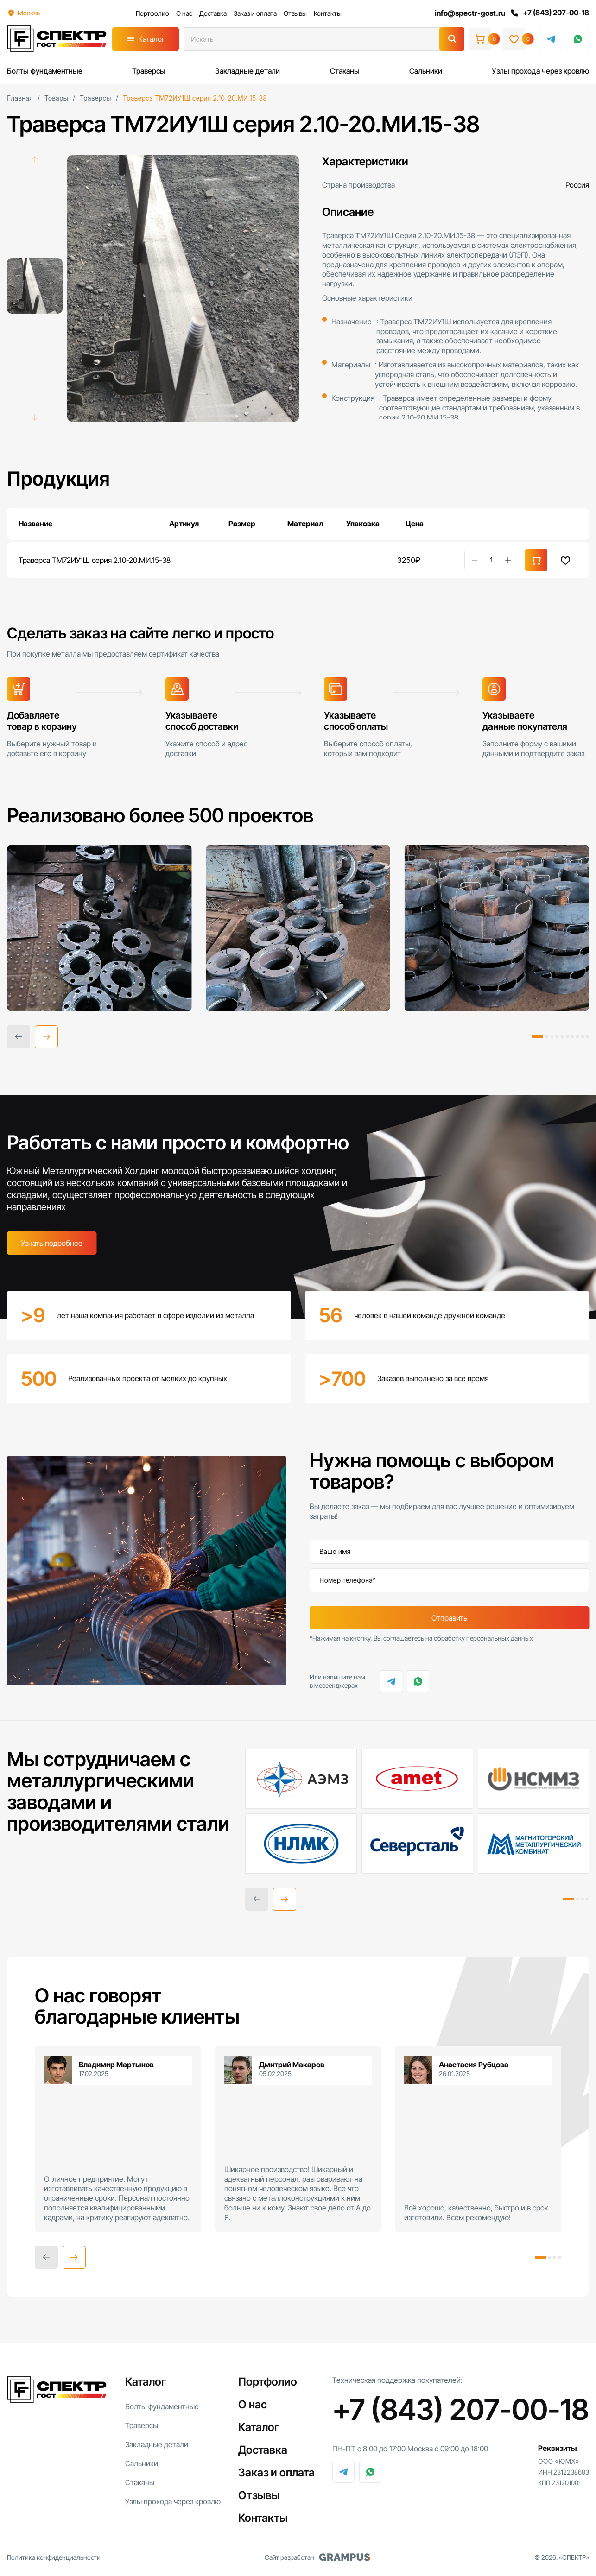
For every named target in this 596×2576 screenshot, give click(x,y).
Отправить (449, 1618)
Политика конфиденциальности (54, 2558)
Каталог (151, 39)
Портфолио (151, 13)
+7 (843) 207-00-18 (548, 13)
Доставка (212, 13)
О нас (183, 13)
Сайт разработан (317, 2558)
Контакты (327, 13)
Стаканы (345, 71)
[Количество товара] (491, 560)
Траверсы (148, 71)
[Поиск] (451, 39)
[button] (46, 1036)
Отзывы (294, 13)
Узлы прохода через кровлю (540, 71)
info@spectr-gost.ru (468, 13)
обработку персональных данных (483, 1638)
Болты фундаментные (44, 71)
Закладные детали (247, 71)
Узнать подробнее (51, 1243)
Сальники (425, 71)
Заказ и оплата (254, 13)
